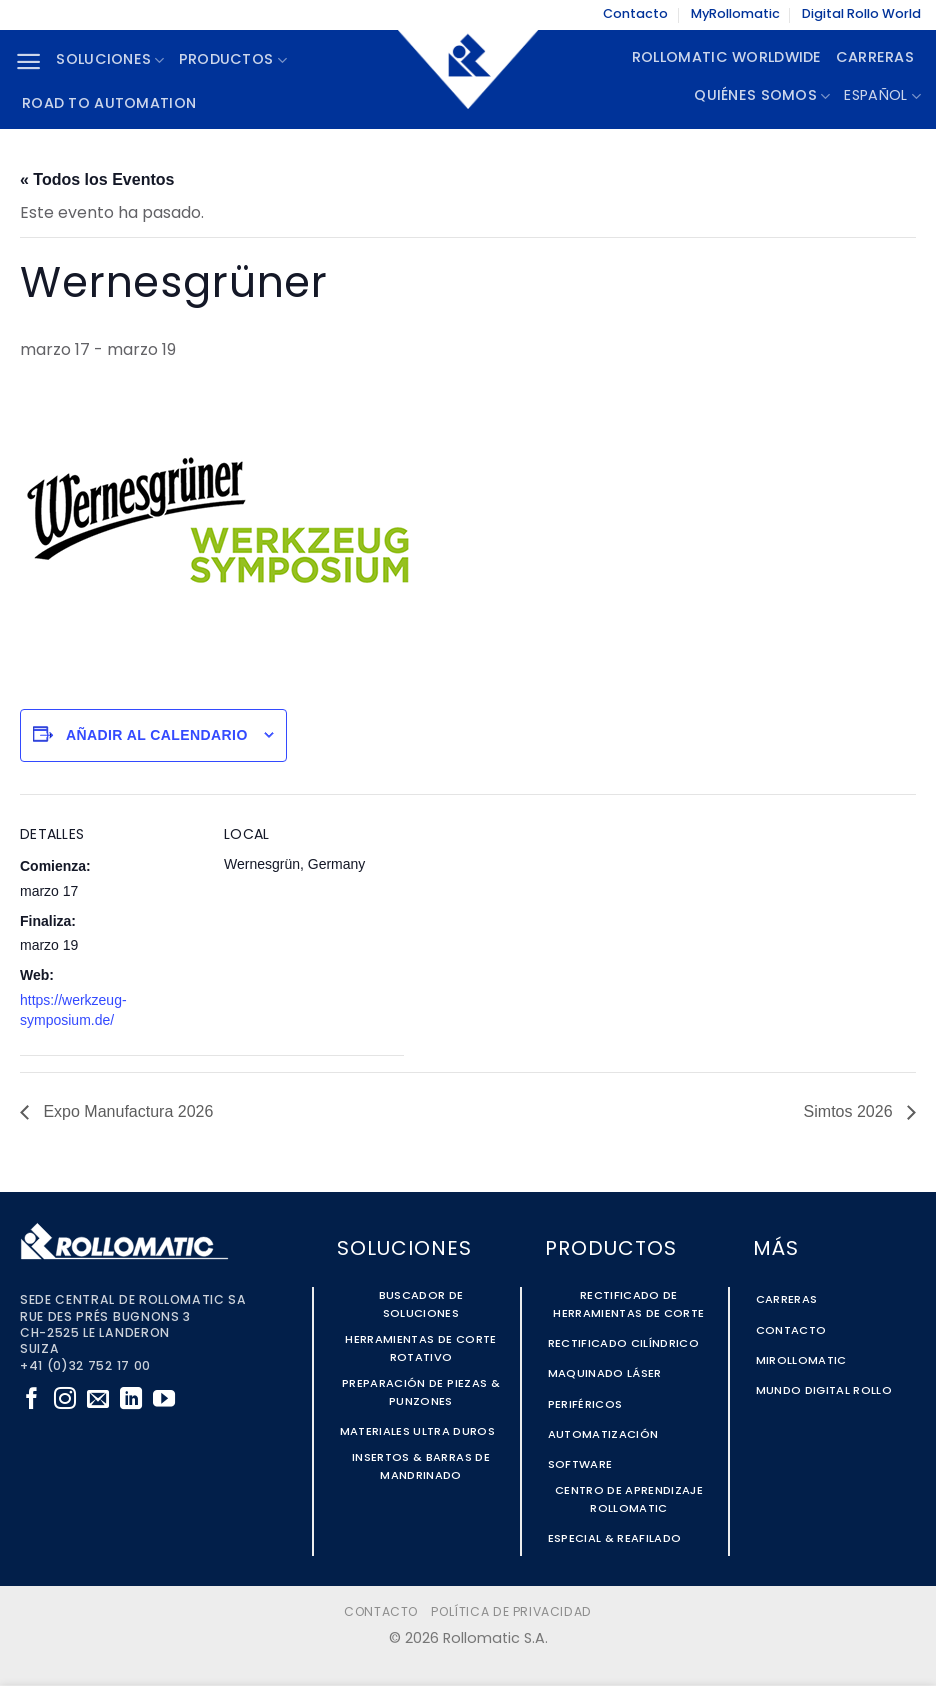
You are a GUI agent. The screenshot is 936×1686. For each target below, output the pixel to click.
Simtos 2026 (850, 1111)
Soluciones (110, 60)
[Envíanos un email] (98, 1400)
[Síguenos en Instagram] (65, 1400)
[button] (28, 61)
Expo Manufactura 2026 (126, 1111)
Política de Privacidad (511, 1613)
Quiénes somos (762, 96)
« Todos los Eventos (97, 179)
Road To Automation (109, 104)
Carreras (875, 58)
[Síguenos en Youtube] (164, 1400)
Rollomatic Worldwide (727, 58)
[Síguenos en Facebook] (32, 1400)
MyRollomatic (735, 14)
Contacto (635, 14)
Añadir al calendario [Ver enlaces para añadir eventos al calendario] (157, 735)
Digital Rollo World (861, 14)
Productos (233, 60)
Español (882, 96)
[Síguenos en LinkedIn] (131, 1400)
